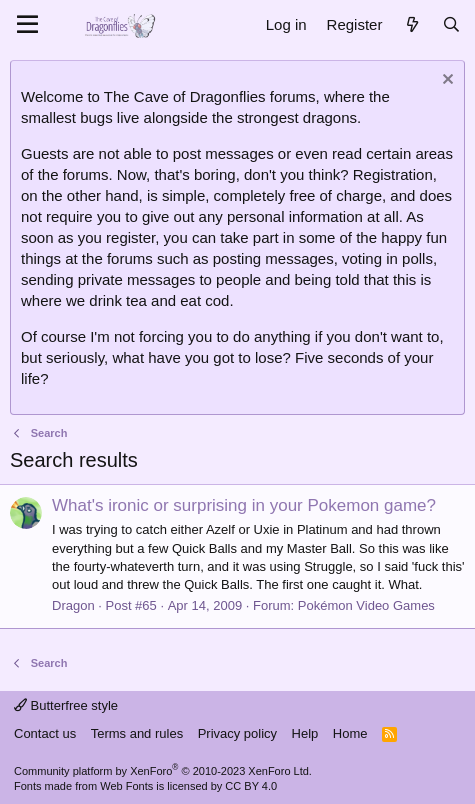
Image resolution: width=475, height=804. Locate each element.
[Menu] (27, 25)
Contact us (45, 733)
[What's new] (411, 24)
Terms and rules (137, 733)
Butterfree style (66, 705)
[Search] (451, 24)
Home (350, 733)
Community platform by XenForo (163, 771)
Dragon (73, 605)
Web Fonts (126, 786)
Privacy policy (237, 733)
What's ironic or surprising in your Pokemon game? (244, 505)
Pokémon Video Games (366, 605)
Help (305, 733)
